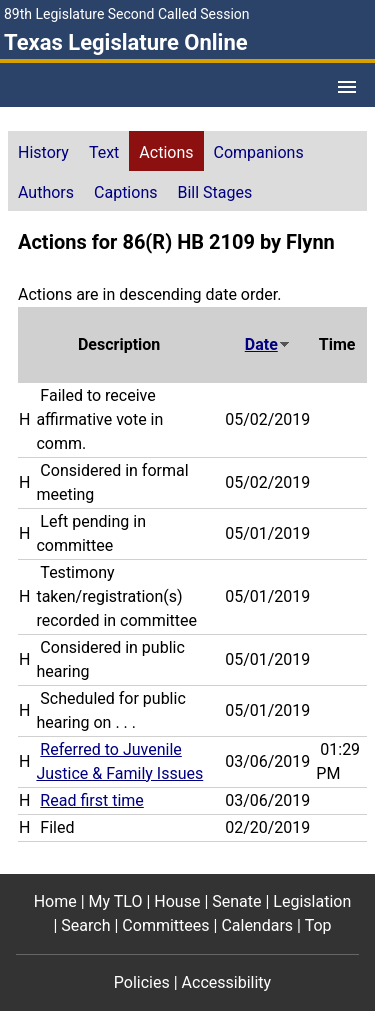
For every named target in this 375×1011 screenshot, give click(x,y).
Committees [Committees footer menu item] (165, 925)
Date (268, 344)
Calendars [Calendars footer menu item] (257, 925)
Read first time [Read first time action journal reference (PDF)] (91, 800)
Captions (125, 192)
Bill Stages (214, 192)
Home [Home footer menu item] (55, 901)
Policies (142, 982)
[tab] (43, 151)
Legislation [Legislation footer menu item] (312, 901)
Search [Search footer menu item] (85, 925)
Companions (259, 152)
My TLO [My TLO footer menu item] (116, 901)
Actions (166, 152)
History (43, 152)
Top (318, 925)
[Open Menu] (347, 87)
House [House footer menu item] (177, 901)
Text (104, 152)
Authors (46, 192)
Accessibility (227, 982)
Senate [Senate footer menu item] (236, 901)
